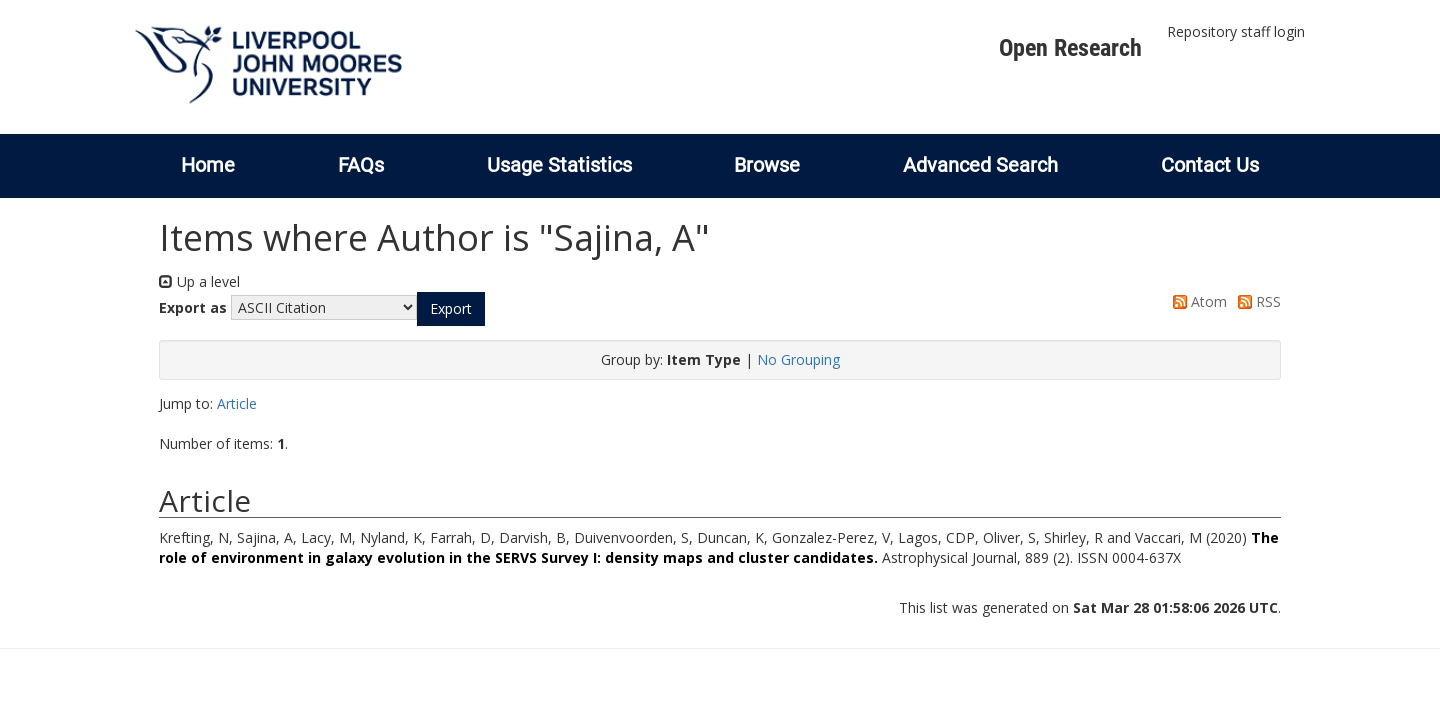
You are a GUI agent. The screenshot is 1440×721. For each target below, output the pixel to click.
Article (237, 403)
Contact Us (1210, 165)
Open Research (1070, 48)
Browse (767, 165)
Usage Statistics (559, 165)
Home (208, 165)
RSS (1256, 301)
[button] (451, 309)
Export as (193, 307)
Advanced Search (980, 165)
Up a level (199, 281)
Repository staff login (1236, 31)
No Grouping (798, 359)
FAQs (361, 165)
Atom (1196, 301)
